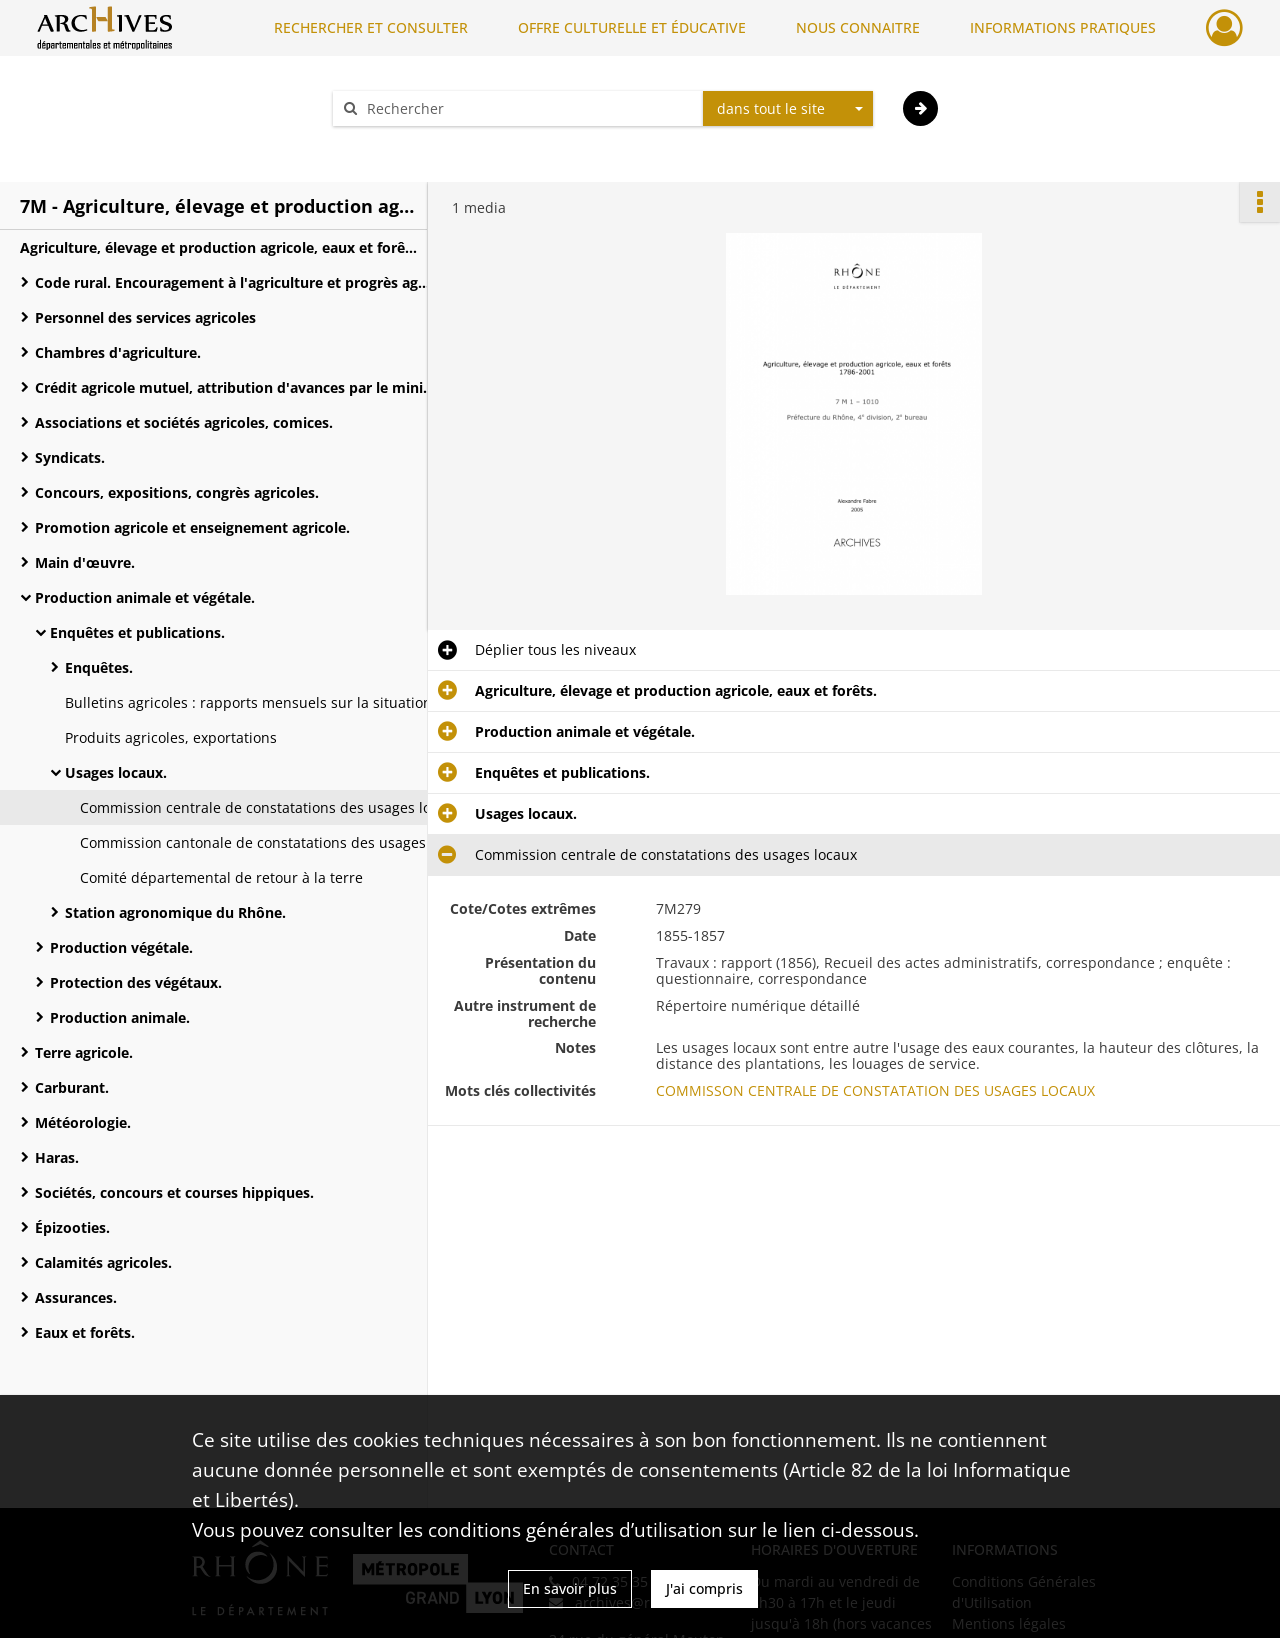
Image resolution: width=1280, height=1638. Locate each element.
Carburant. (72, 1087)
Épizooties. (72, 1227)
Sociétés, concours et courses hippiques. (174, 1192)
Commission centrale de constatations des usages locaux (271, 807)
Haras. (57, 1157)
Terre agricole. (84, 1052)
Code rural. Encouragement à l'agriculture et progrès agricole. (235, 282)
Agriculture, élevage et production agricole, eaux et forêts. (220, 247)
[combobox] (788, 109)
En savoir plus (570, 1588)
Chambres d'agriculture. (118, 352)
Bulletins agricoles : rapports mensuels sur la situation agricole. (265, 702)
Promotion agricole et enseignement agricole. (192, 527)
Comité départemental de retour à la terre (221, 877)
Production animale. (120, 1017)
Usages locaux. (116, 772)
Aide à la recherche (410, 143)
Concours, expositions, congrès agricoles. (177, 492)
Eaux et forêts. (85, 1332)
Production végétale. (121, 947)
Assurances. (76, 1297)
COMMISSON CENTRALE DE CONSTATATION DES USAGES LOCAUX (875, 1090)
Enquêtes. (99, 667)
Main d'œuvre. (85, 562)
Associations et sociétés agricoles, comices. (184, 422)
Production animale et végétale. (145, 597)
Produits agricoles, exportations (171, 737)
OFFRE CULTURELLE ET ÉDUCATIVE (632, 27)
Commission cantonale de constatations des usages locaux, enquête (280, 842)
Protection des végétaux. (136, 982)
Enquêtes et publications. (137, 632)
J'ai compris (704, 1588)
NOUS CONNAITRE (858, 27)
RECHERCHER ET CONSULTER (371, 27)
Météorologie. (83, 1122)
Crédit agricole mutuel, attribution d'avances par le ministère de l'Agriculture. (235, 387)
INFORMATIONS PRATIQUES (1063, 27)
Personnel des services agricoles (145, 317)
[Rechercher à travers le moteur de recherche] (528, 108)
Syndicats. (70, 457)
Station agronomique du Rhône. (175, 912)
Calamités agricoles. (103, 1262)
